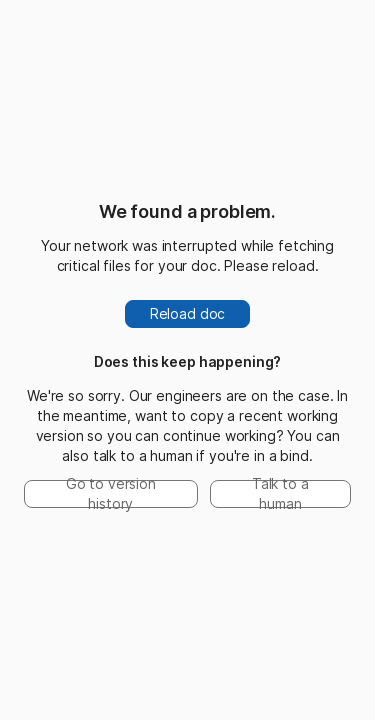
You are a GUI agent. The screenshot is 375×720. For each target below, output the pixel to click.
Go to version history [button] (111, 494)
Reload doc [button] (188, 313)
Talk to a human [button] (280, 494)
